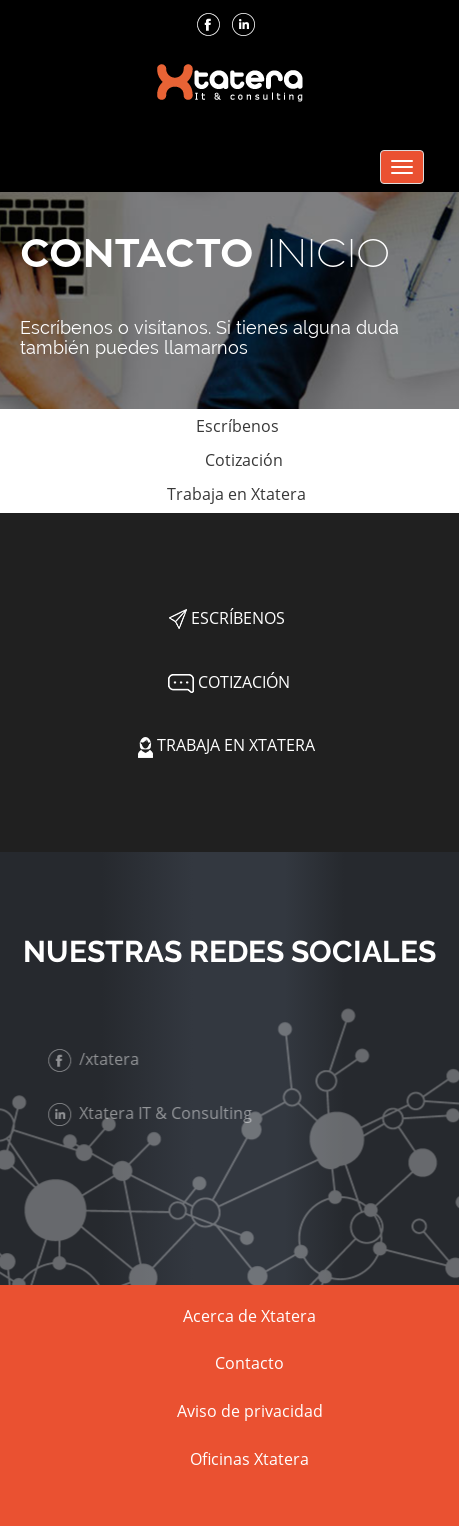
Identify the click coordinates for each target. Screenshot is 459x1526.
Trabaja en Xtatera (227, 494)
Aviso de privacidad (250, 1411)
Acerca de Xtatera (249, 1316)
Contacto (249, 1363)
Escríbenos (226, 426)
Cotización (227, 460)
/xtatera (95, 1059)
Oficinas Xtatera (249, 1459)
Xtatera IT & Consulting (152, 1113)
